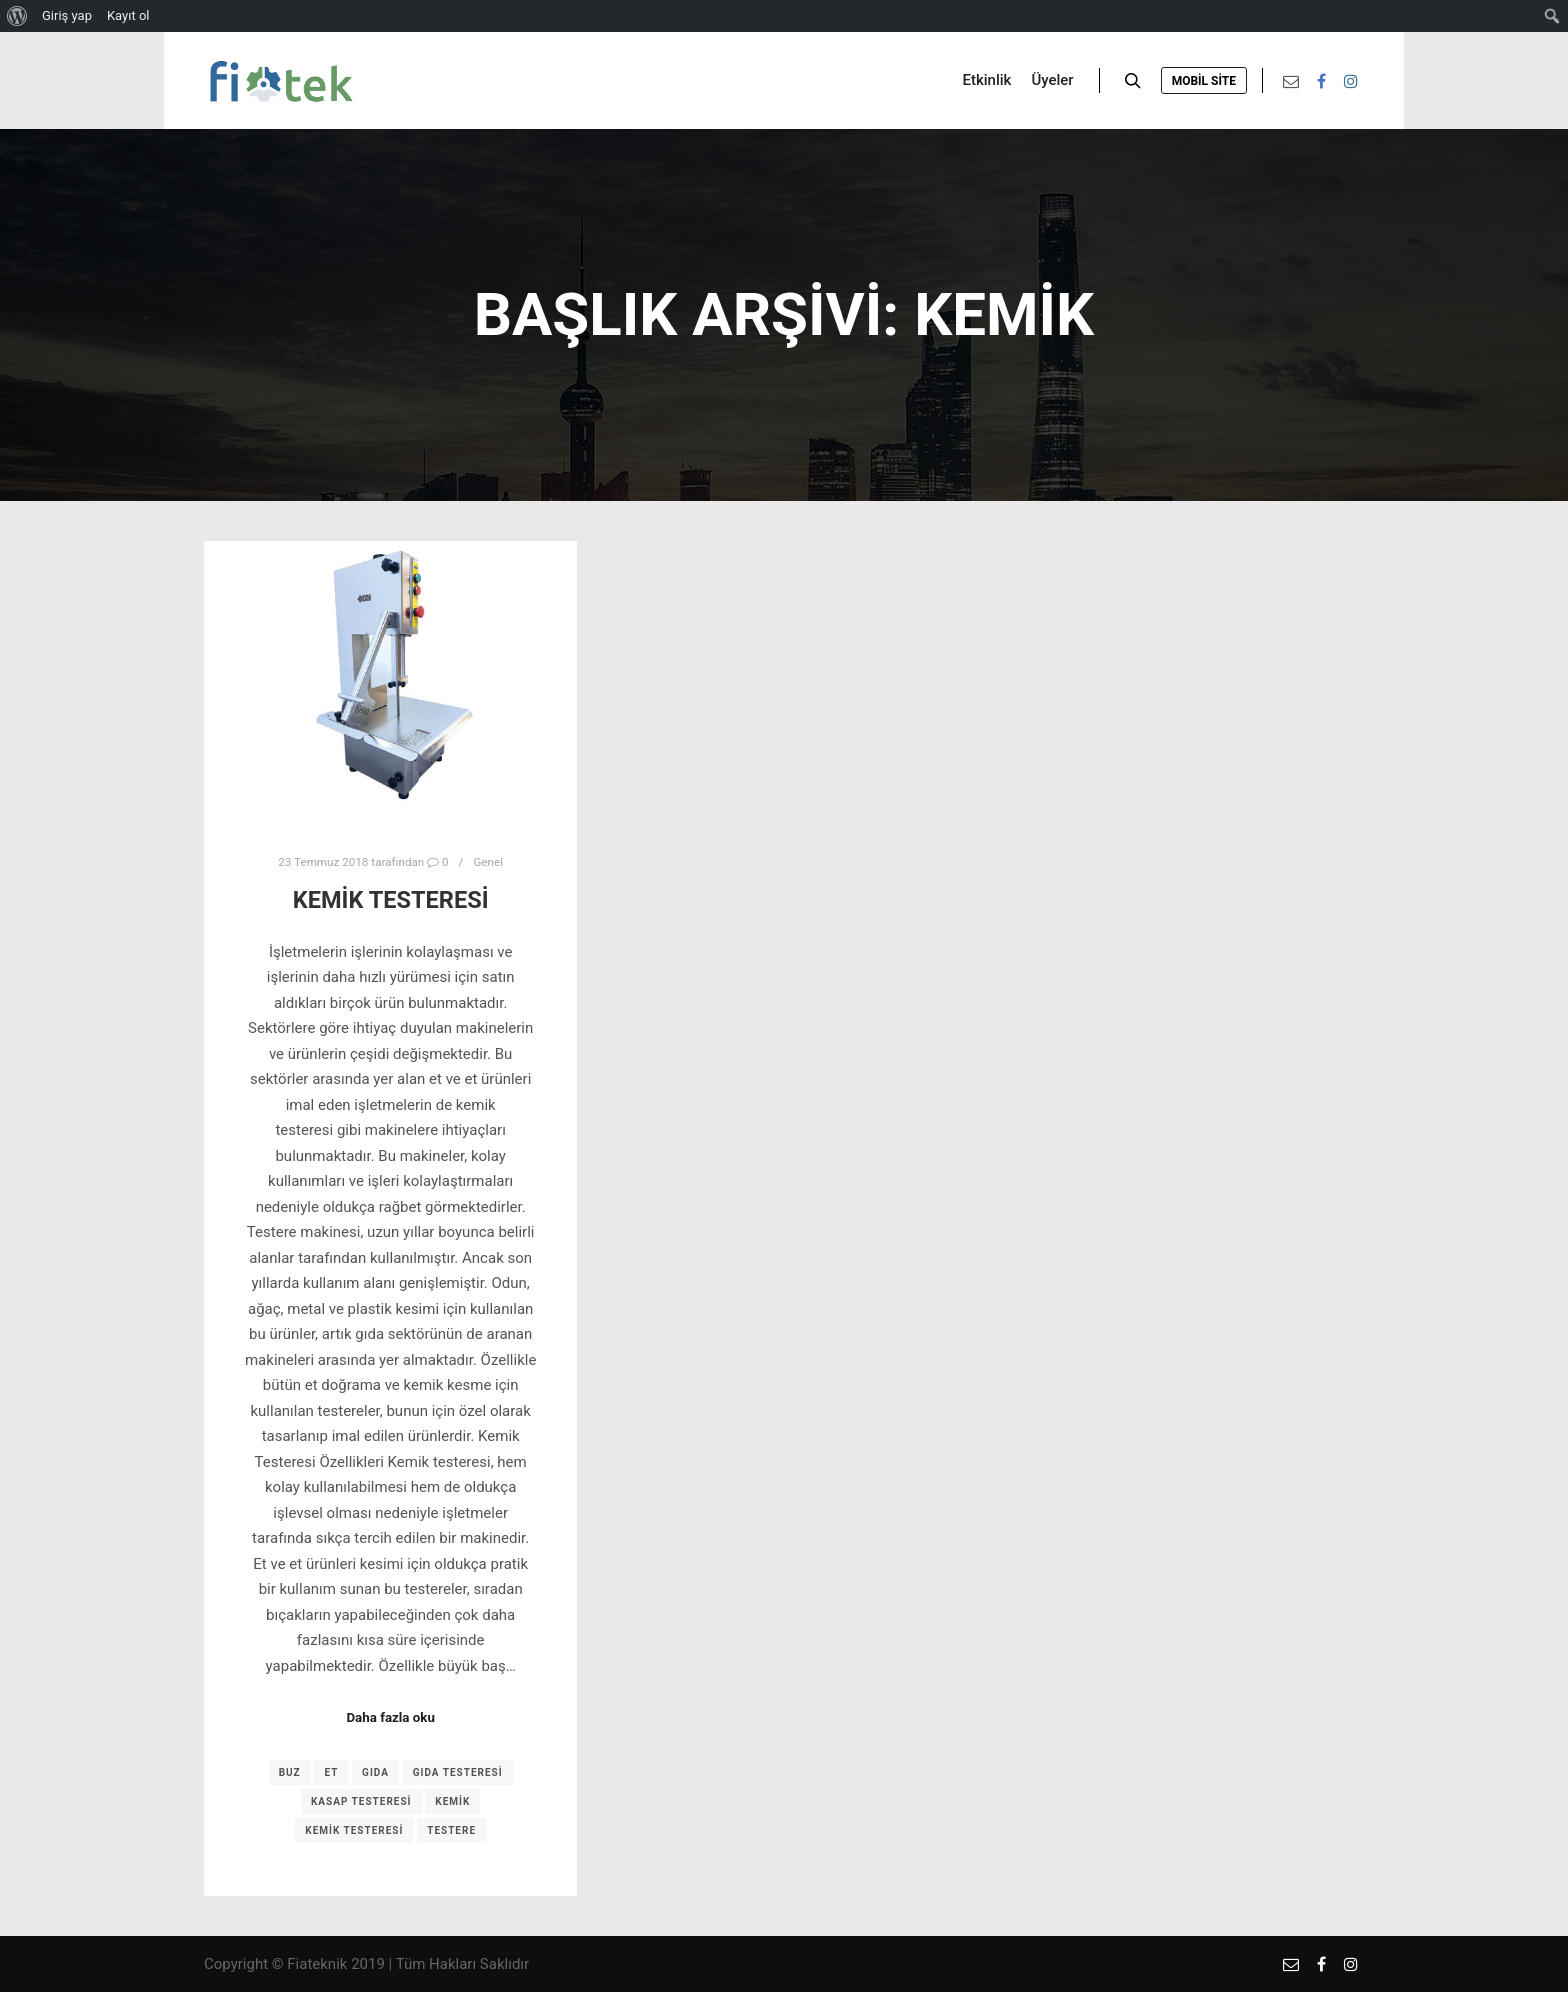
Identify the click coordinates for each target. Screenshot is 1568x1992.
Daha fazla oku (390, 1717)
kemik (452, 1801)
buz (290, 1772)
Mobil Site (1204, 81)
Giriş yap (67, 15)
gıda (375, 1772)
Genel (488, 862)
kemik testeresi (354, 1830)
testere (451, 1830)
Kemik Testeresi (391, 900)
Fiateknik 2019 (336, 1964)
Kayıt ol (128, 15)
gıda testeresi (458, 1772)
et (331, 1772)
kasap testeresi (361, 1801)
